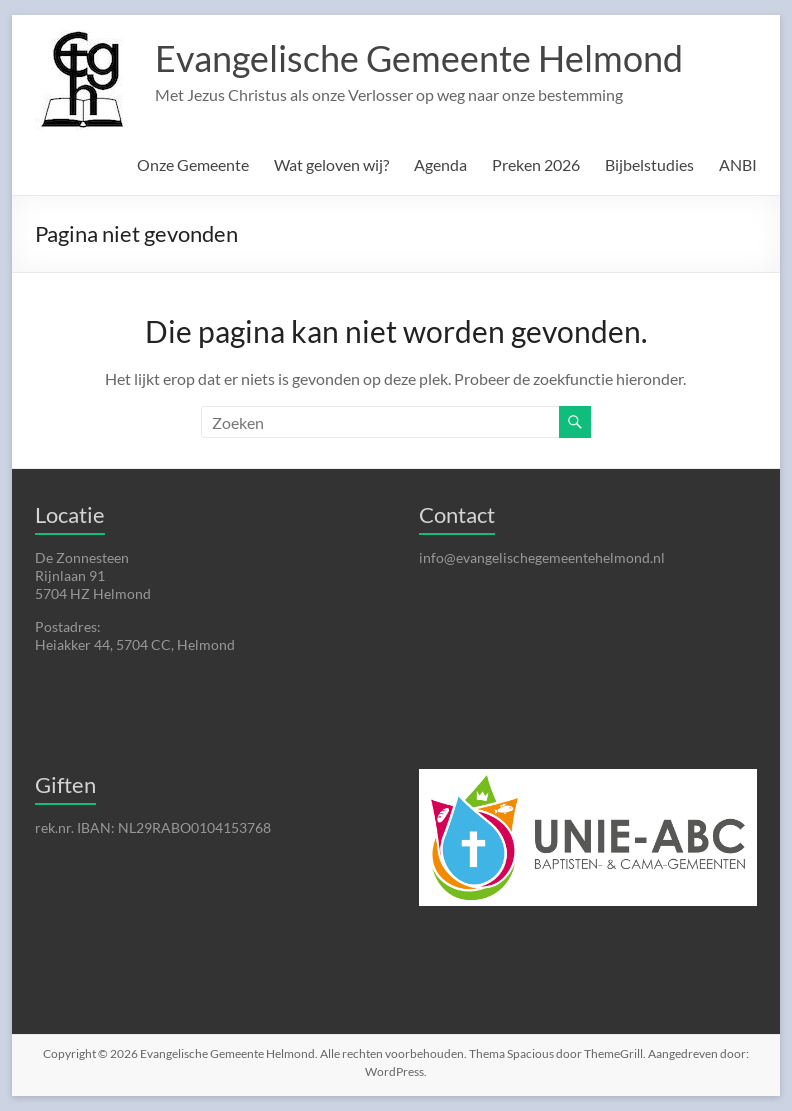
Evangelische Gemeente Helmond (419, 58)
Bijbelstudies (649, 164)
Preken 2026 (536, 164)
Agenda (440, 164)
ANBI (738, 164)
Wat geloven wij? (331, 164)
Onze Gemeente (193, 164)
